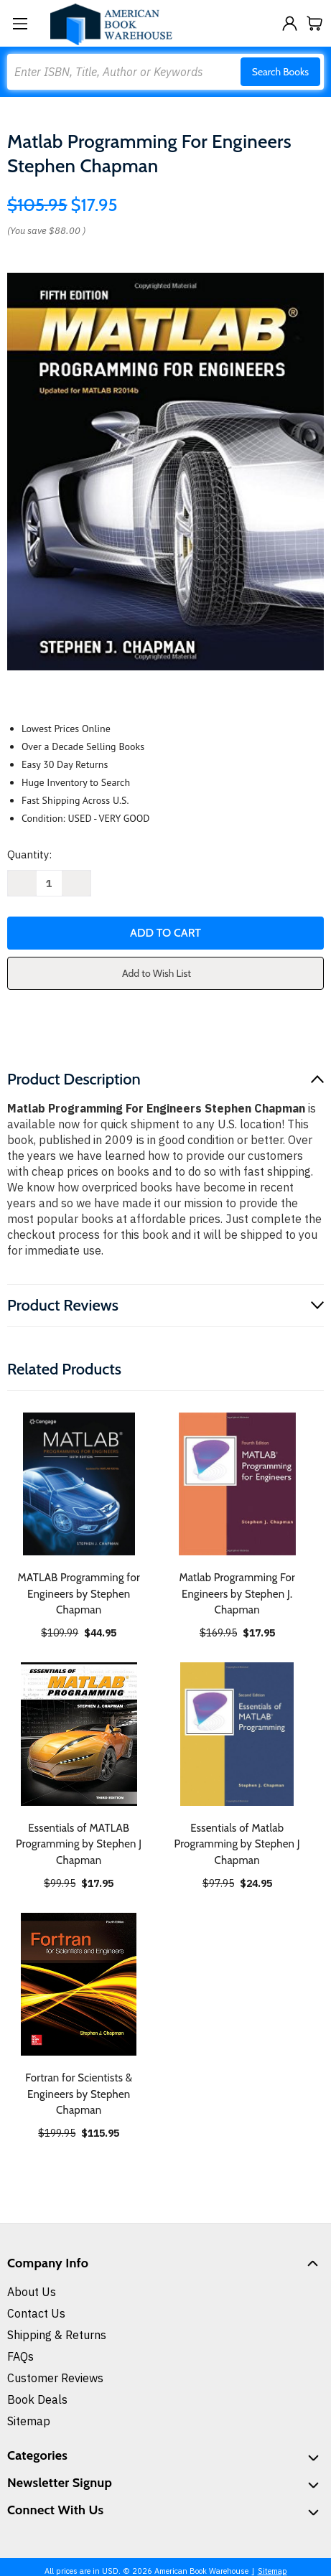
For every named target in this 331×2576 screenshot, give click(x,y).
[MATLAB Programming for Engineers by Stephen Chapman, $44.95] (79, 1484)
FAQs (20, 2356)
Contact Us (36, 2313)
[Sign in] (290, 23)
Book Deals (37, 2399)
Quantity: (29, 854)
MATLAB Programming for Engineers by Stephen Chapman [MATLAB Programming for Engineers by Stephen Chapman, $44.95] (79, 1593)
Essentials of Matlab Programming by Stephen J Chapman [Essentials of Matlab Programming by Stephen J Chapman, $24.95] (237, 1844)
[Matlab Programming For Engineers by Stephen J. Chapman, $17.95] (237, 1484)
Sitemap (28, 2421)
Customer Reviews (55, 2378)
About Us (31, 2292)
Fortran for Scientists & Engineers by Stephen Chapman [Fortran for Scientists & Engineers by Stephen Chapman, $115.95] (78, 2094)
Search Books (280, 71)
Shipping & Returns (56, 2335)
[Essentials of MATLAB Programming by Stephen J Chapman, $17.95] (79, 1734)
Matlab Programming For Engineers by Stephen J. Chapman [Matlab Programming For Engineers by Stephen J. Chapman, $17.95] (237, 1593)
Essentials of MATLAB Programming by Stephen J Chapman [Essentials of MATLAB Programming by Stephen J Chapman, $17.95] (78, 1844)
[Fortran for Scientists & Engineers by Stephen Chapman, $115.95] (79, 1984)
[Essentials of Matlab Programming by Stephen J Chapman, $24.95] (237, 1734)
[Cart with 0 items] (315, 23)
